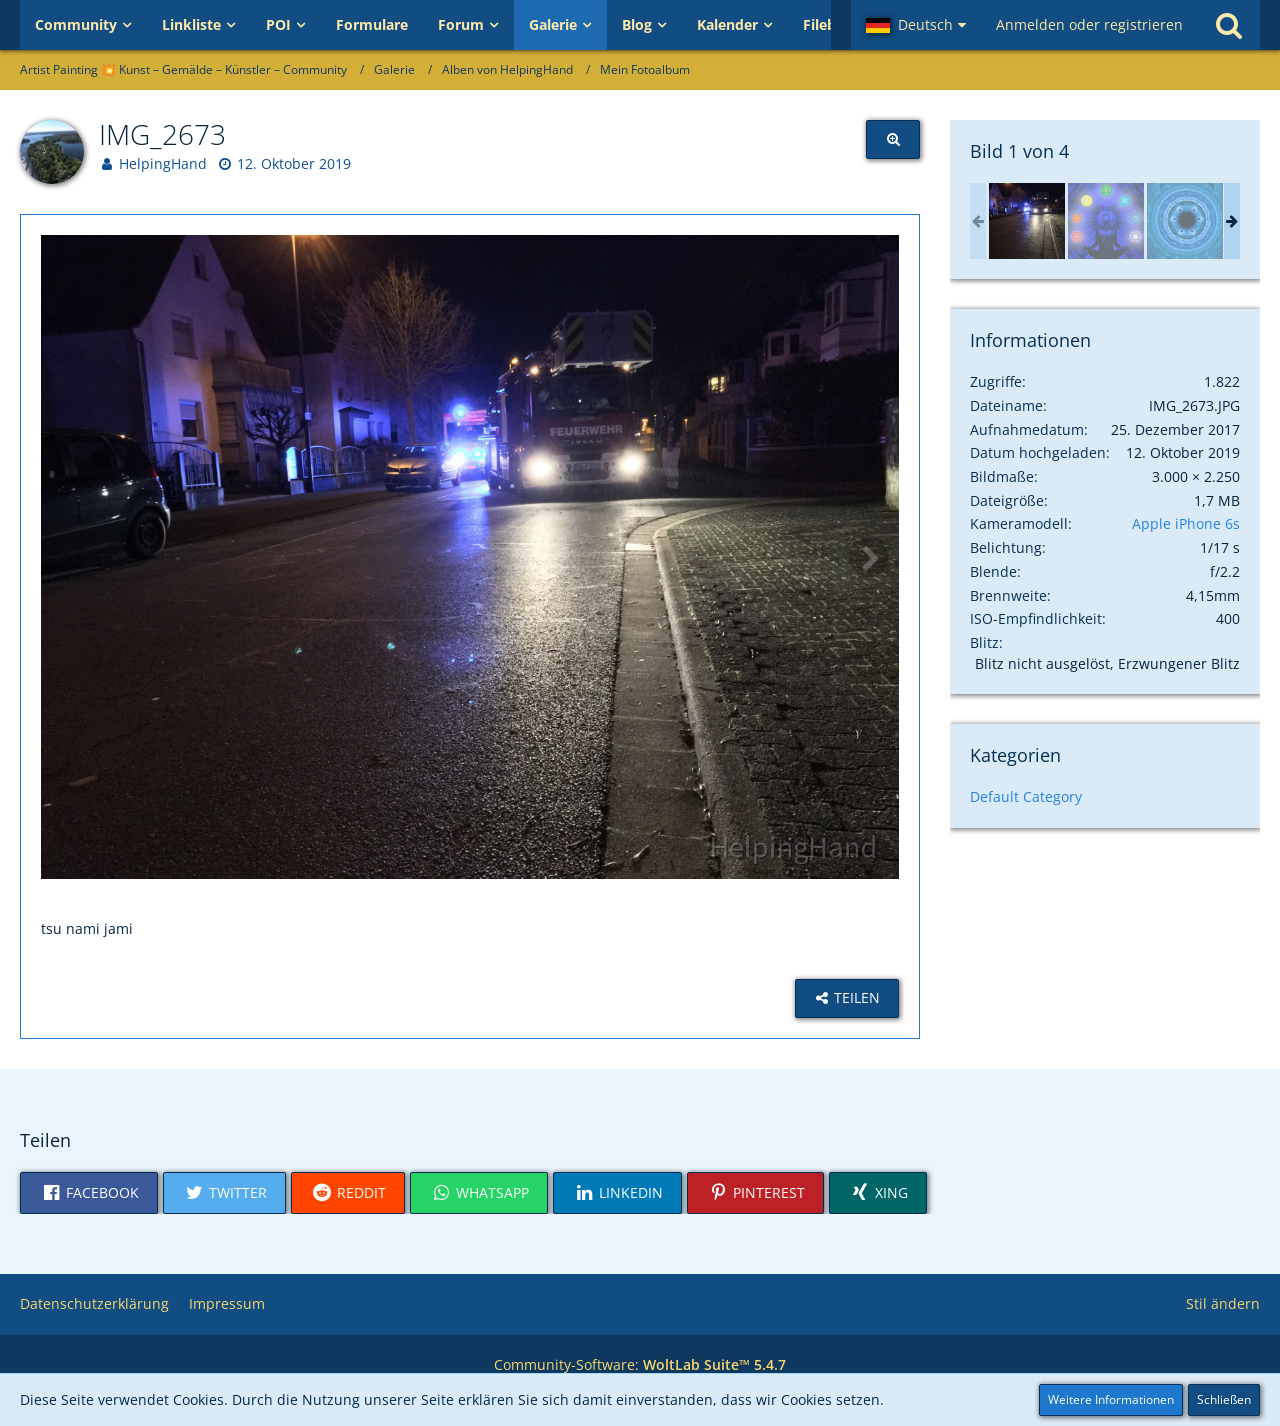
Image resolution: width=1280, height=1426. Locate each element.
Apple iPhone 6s (1186, 523)
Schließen (1224, 1399)
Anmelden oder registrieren (1089, 24)
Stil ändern (1223, 1303)
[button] (916, 25)
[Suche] (1229, 25)
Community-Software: (640, 1364)
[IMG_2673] (1027, 221)
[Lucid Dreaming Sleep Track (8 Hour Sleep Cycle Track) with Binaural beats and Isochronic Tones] (1185, 221)
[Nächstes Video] (869, 557)
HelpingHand (163, 163)
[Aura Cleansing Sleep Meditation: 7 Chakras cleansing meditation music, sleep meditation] (1106, 221)
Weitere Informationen (1111, 1399)
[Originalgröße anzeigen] (893, 139)
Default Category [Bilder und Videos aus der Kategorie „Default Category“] (1026, 796)
